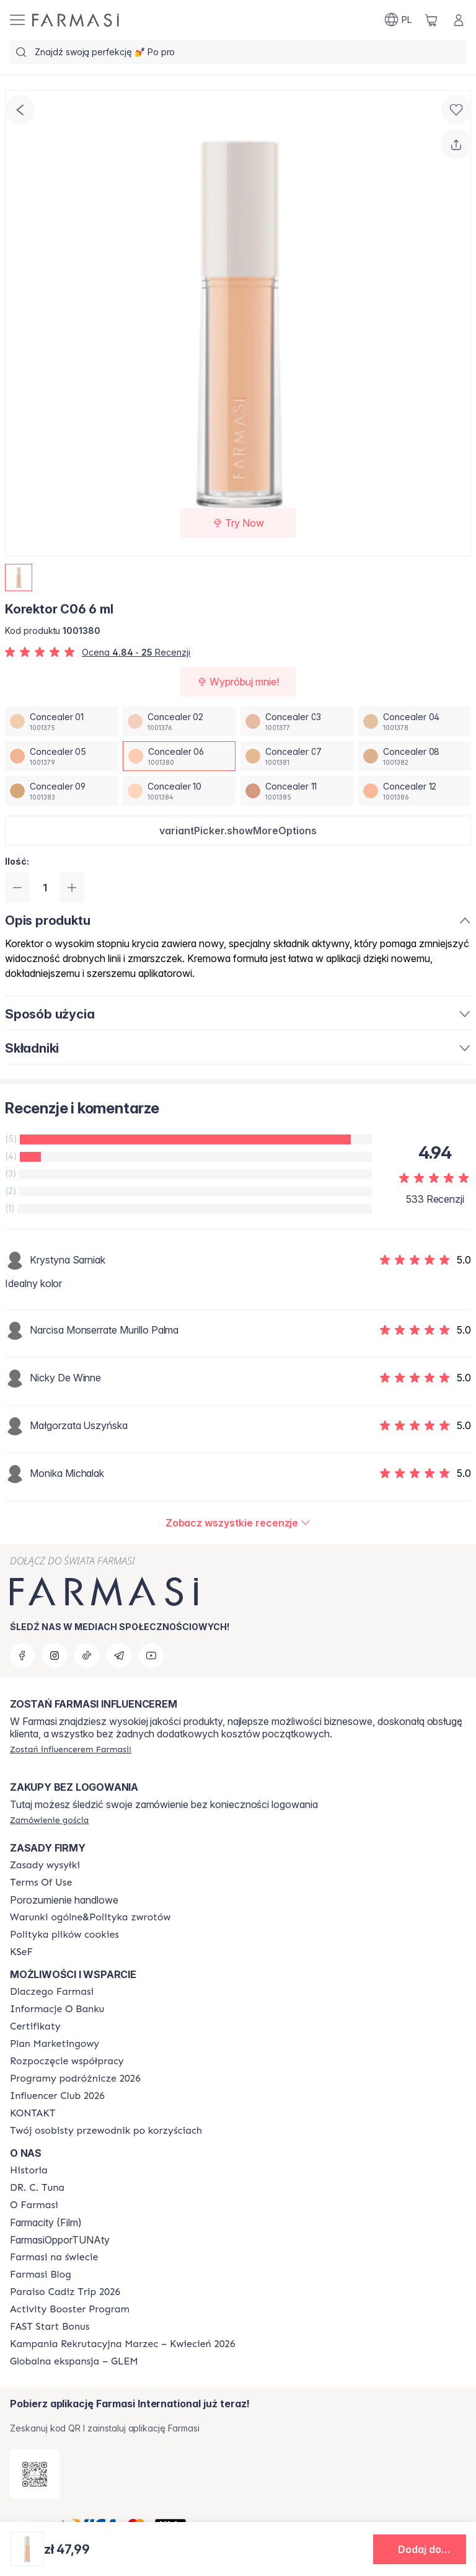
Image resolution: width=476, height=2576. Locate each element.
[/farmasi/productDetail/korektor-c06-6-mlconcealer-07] (296, 756)
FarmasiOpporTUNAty (60, 2240)
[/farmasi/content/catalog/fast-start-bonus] (49, 2326)
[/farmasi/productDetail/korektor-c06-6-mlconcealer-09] (61, 791)
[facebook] (22, 1655)
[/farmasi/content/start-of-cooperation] (67, 2061)
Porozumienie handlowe (64, 1900)
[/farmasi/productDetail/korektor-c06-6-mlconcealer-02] (179, 721)
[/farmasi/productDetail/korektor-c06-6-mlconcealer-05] (61, 756)
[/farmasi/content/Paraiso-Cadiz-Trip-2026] (65, 2292)
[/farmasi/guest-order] (49, 1820)
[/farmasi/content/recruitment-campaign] (122, 2344)
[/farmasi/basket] (431, 19)
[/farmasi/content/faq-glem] (74, 2361)
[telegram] (119, 1655)
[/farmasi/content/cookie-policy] (64, 1934)
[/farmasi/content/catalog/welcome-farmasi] (106, 2130)
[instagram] (54, 1655)
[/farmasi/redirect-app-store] (35, 2474)
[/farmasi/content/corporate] (54, 2257)
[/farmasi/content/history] (29, 2170)
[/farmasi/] (75, 20)
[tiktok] (86, 1655)
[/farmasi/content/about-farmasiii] (34, 2205)
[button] (238, 830)
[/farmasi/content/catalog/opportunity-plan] (54, 2044)
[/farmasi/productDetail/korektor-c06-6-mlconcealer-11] (296, 791)
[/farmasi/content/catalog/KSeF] (21, 1952)
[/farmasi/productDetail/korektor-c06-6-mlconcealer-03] (296, 721)
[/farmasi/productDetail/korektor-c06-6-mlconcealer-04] (414, 721)
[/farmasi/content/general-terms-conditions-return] (90, 1917)
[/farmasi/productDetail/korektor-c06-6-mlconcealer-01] (61, 721)
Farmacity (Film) (46, 2222)
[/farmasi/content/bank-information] (57, 2009)
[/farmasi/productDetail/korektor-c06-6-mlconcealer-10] (179, 791)
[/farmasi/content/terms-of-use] (41, 1882)
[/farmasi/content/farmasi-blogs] (40, 2274)
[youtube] (151, 1655)
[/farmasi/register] (70, 1749)
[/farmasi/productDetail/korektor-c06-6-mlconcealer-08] (414, 756)
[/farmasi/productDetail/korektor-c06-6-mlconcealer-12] (414, 791)
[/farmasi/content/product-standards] (35, 2026)
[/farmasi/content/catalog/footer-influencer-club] (57, 2096)
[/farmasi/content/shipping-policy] (45, 1865)
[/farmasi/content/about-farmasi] (52, 1991)
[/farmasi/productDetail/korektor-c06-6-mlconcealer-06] (179, 756)
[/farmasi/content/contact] (32, 2113)
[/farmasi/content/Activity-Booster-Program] (70, 2309)
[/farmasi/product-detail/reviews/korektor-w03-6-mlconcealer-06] (238, 1523)
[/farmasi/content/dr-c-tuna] (37, 2188)
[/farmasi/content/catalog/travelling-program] (75, 2078)
